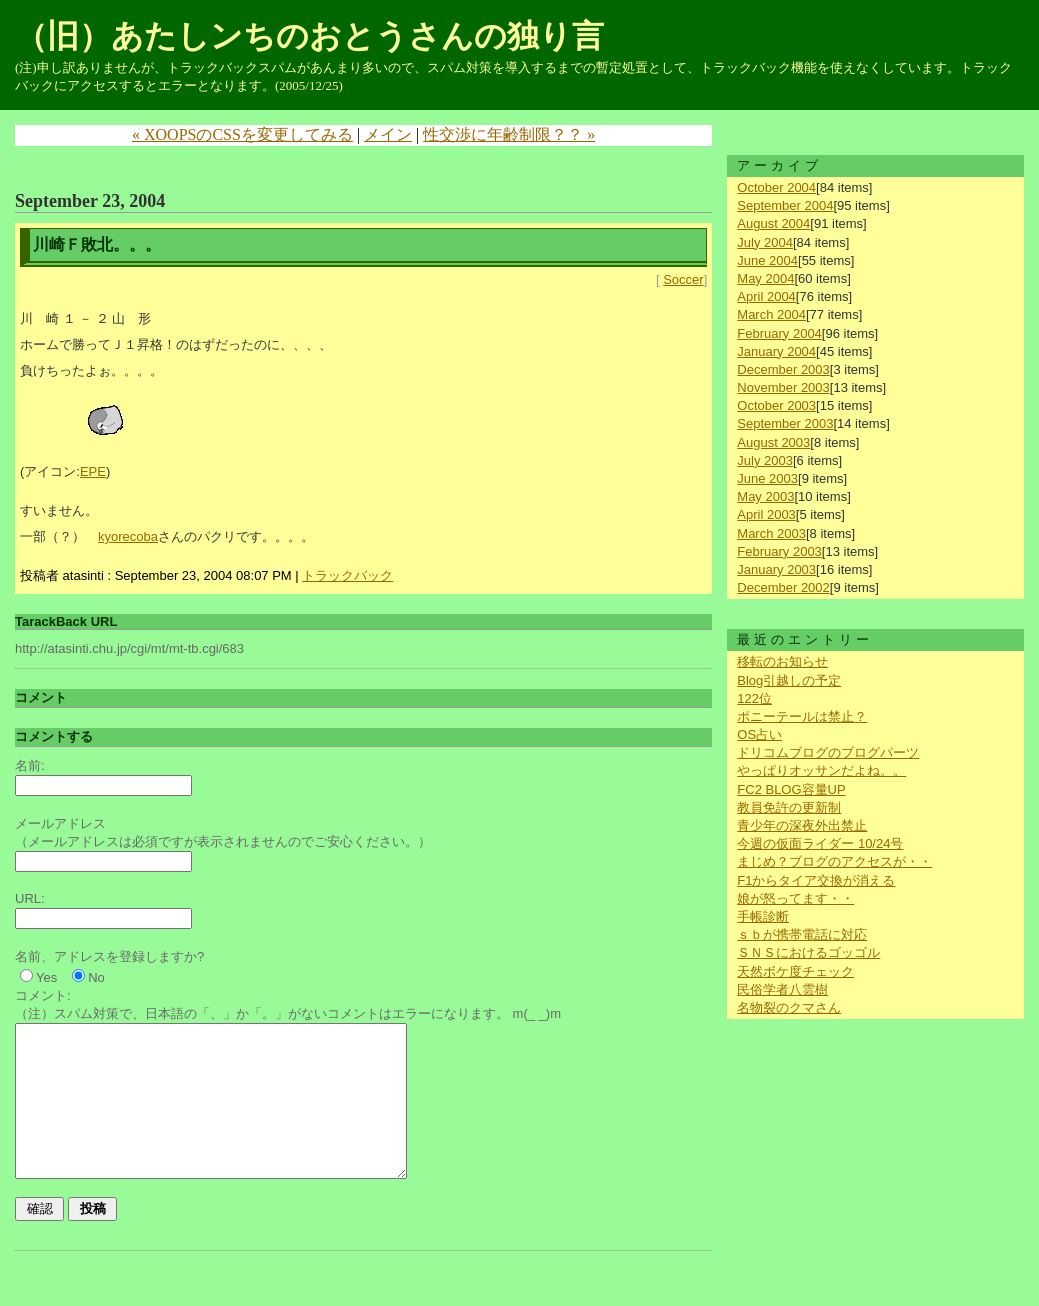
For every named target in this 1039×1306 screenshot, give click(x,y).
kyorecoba (128, 536)
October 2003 (776, 405)
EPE (93, 471)
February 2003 (779, 551)
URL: (30, 898)
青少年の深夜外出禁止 (802, 825)
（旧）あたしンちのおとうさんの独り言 (309, 36)
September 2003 (785, 423)
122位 (754, 698)
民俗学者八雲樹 (782, 989)
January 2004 (776, 351)
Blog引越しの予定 (789, 680)
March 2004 (771, 314)
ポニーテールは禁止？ (802, 716)
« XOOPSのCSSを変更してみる (242, 134)
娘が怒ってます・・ (795, 898)
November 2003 (783, 387)
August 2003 (773, 442)
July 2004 (765, 242)
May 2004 (765, 278)
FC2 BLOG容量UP (791, 789)
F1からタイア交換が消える (816, 880)
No (96, 977)
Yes (46, 977)
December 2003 (783, 369)
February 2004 (779, 333)
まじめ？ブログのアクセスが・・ (834, 861)
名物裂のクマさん (789, 1007)
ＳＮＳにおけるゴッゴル (808, 952)
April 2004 (766, 296)
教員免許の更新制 (789, 807)
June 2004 (767, 260)
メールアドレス (60, 823)
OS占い (759, 734)
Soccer (683, 279)
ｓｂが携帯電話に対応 (802, 934)
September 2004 (785, 205)
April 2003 (766, 514)
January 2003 (776, 569)
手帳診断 (763, 916)
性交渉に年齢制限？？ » (509, 134)
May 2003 (765, 496)
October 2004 (776, 187)
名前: (30, 765)
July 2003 (765, 460)
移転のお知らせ (782, 661)
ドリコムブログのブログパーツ (828, 752)
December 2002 (783, 587)
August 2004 (773, 223)
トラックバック (347, 575)
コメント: (43, 995)
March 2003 (771, 533)
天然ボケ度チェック (795, 971)
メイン (388, 134)
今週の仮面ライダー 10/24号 (820, 843)
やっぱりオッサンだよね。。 (821, 770)
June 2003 (767, 478)
